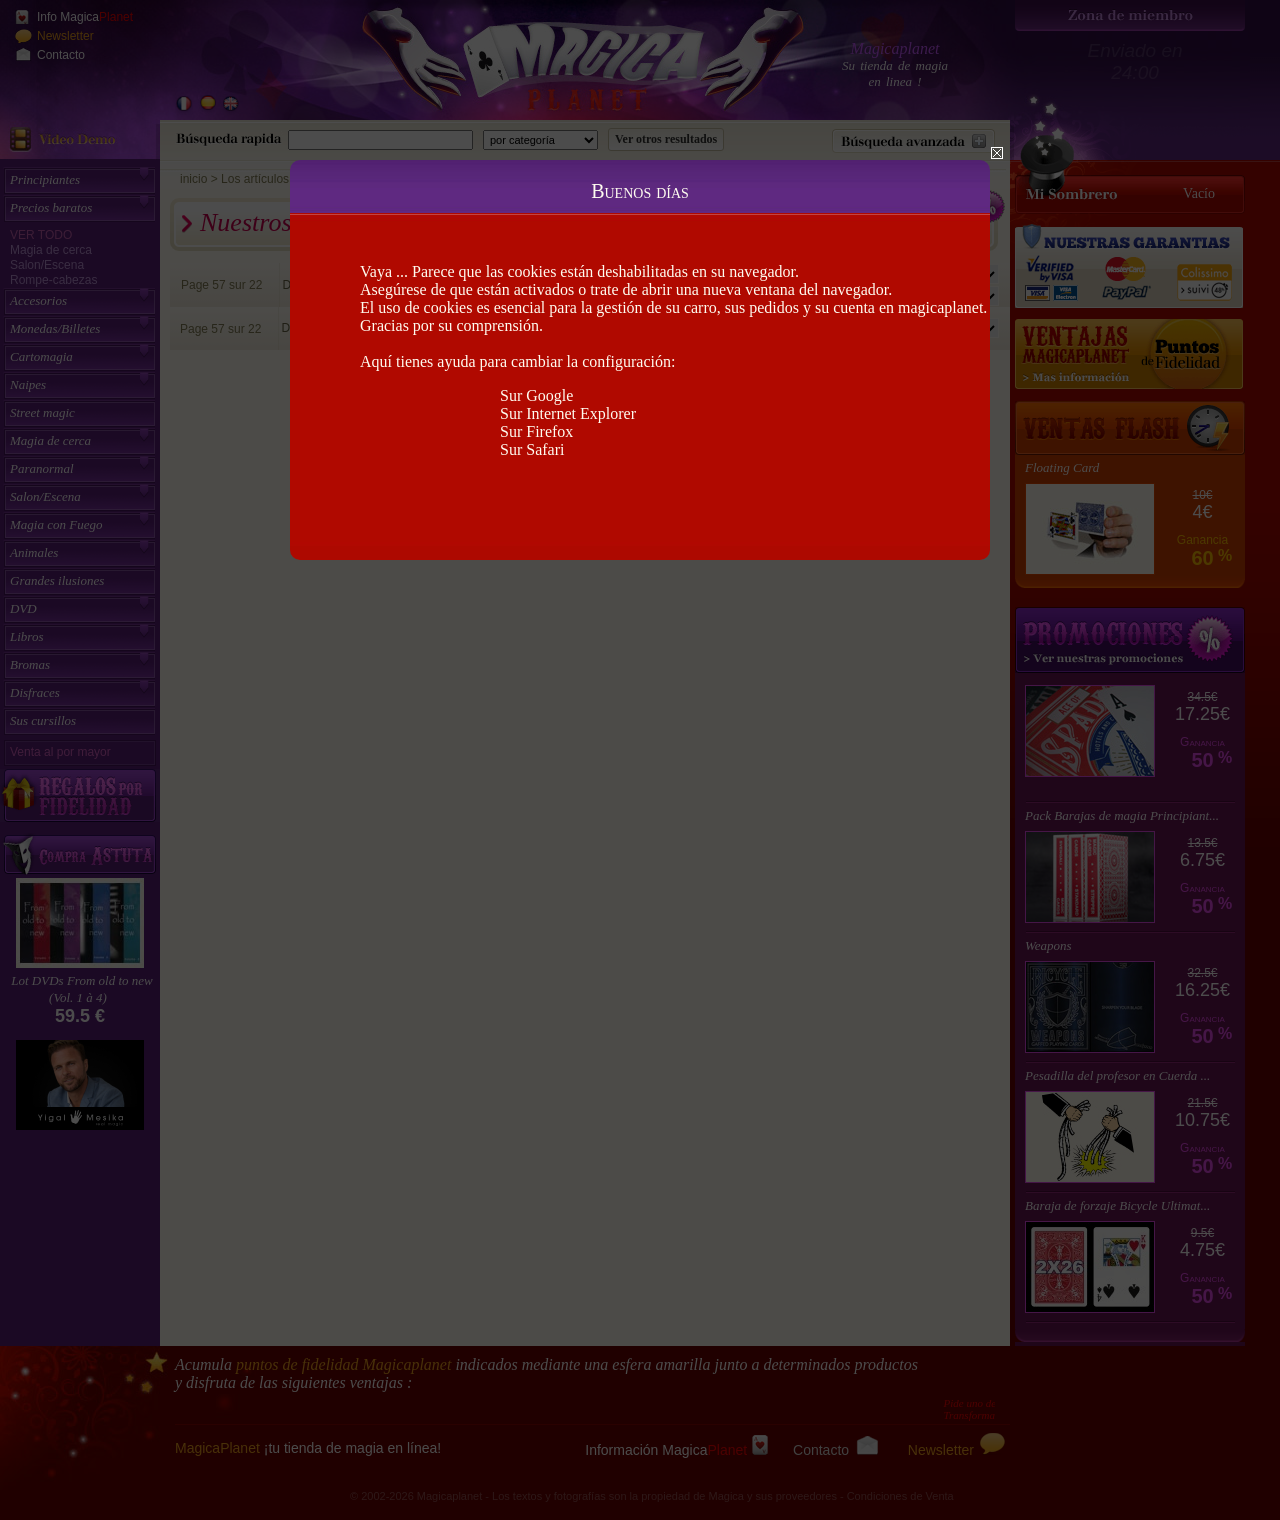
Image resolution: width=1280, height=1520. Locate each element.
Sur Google (536, 395)
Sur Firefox (536, 431)
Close (997, 153)
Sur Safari (532, 449)
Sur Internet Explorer (568, 413)
